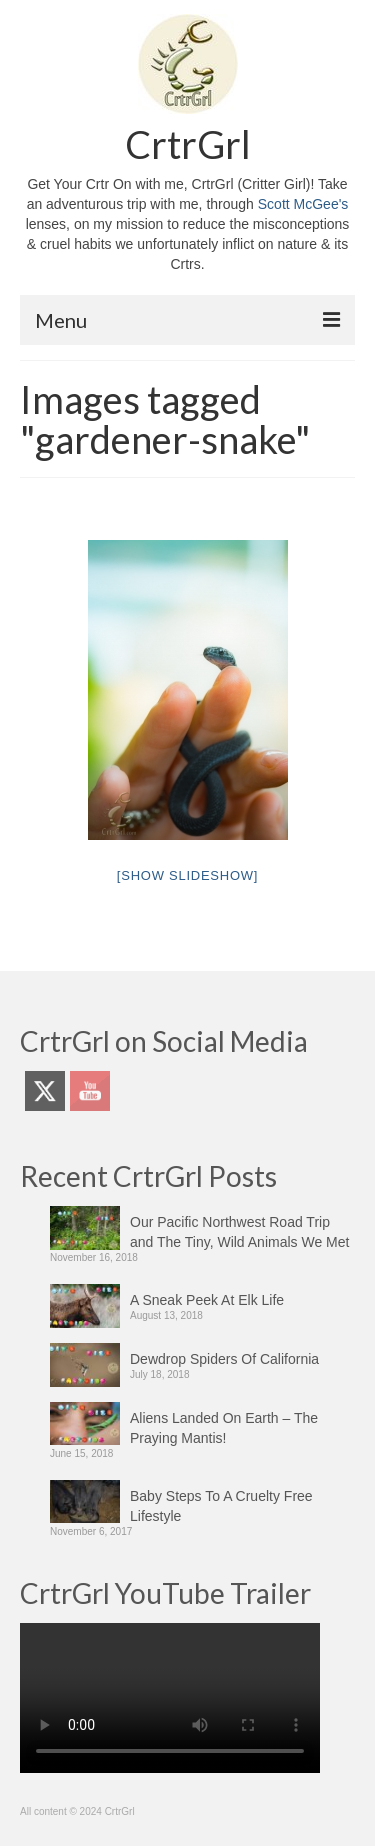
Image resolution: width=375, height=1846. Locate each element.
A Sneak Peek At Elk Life (207, 1300)
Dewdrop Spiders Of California (224, 1359)
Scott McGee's (303, 204)
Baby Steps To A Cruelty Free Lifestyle (221, 1506)
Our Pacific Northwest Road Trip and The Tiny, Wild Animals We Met (239, 1232)
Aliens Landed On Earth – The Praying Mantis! (224, 1428)
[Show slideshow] (187, 875)
